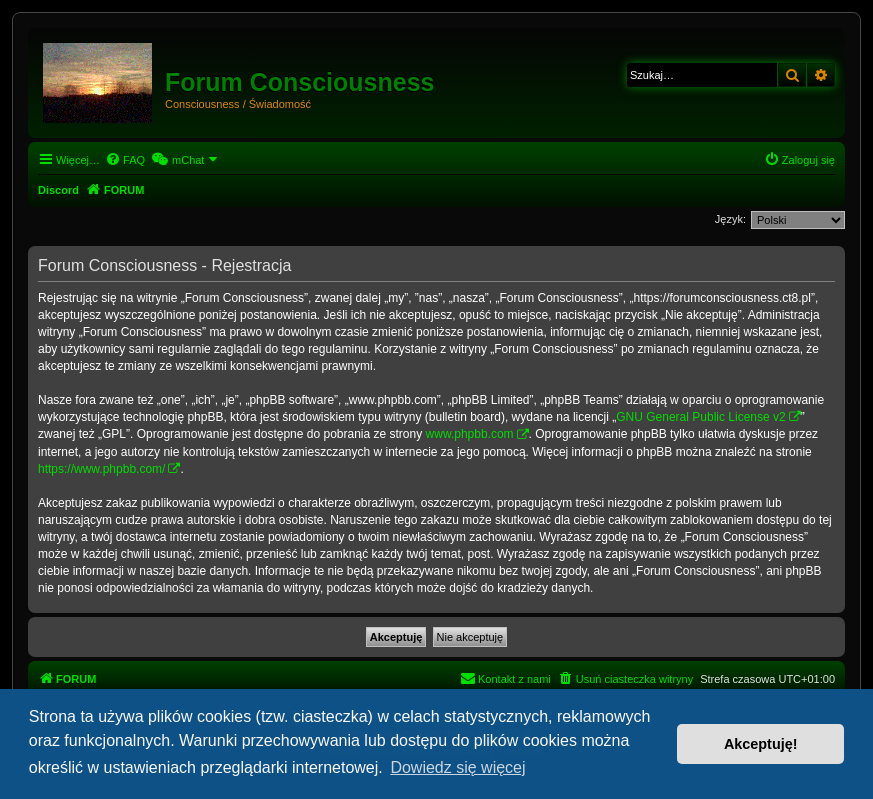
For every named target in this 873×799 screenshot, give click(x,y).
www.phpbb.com (470, 434)
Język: (730, 219)
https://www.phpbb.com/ (101, 469)
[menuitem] (125, 160)
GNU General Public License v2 (700, 417)
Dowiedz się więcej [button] (457, 767)
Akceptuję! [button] (761, 744)
